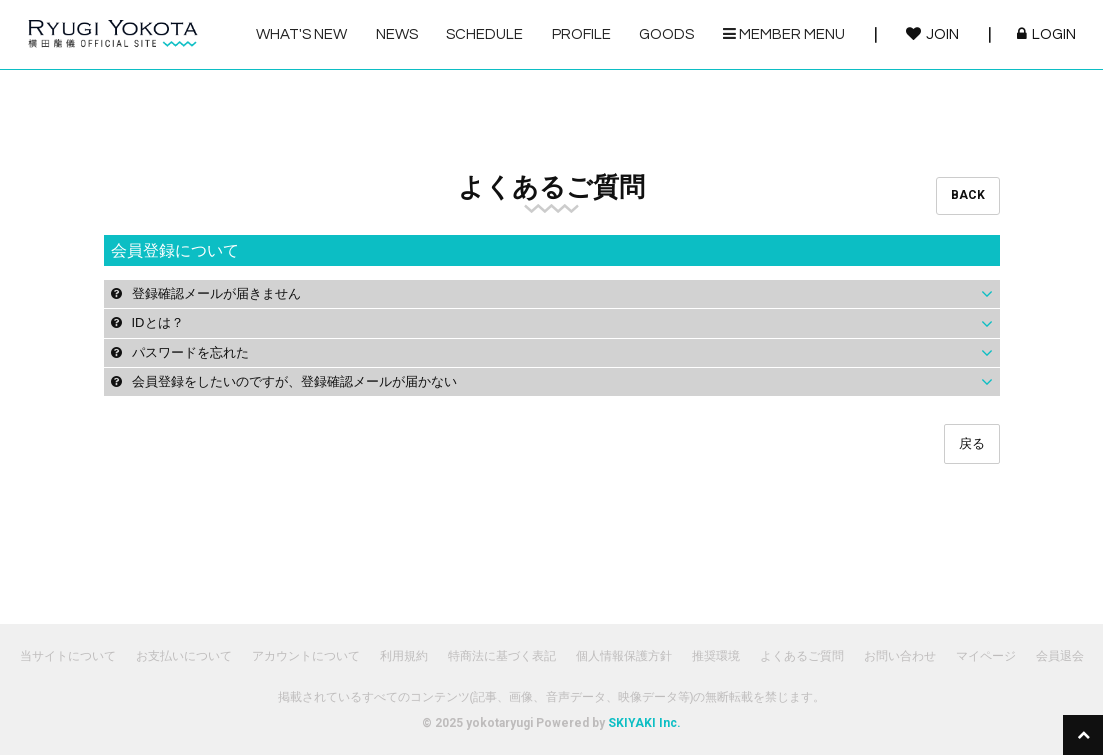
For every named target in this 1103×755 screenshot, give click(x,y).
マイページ (986, 656)
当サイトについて (68, 656)
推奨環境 (716, 656)
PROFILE (581, 34)
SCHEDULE (484, 34)
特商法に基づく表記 (502, 656)
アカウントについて (306, 656)
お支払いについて (184, 656)
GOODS (666, 34)
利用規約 (404, 656)
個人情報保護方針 (624, 656)
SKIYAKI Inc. (644, 723)
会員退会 (1060, 656)
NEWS (397, 34)
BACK (968, 195)
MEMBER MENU (784, 34)
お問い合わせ (900, 656)
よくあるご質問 (802, 656)
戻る (972, 443)
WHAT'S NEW (301, 34)
